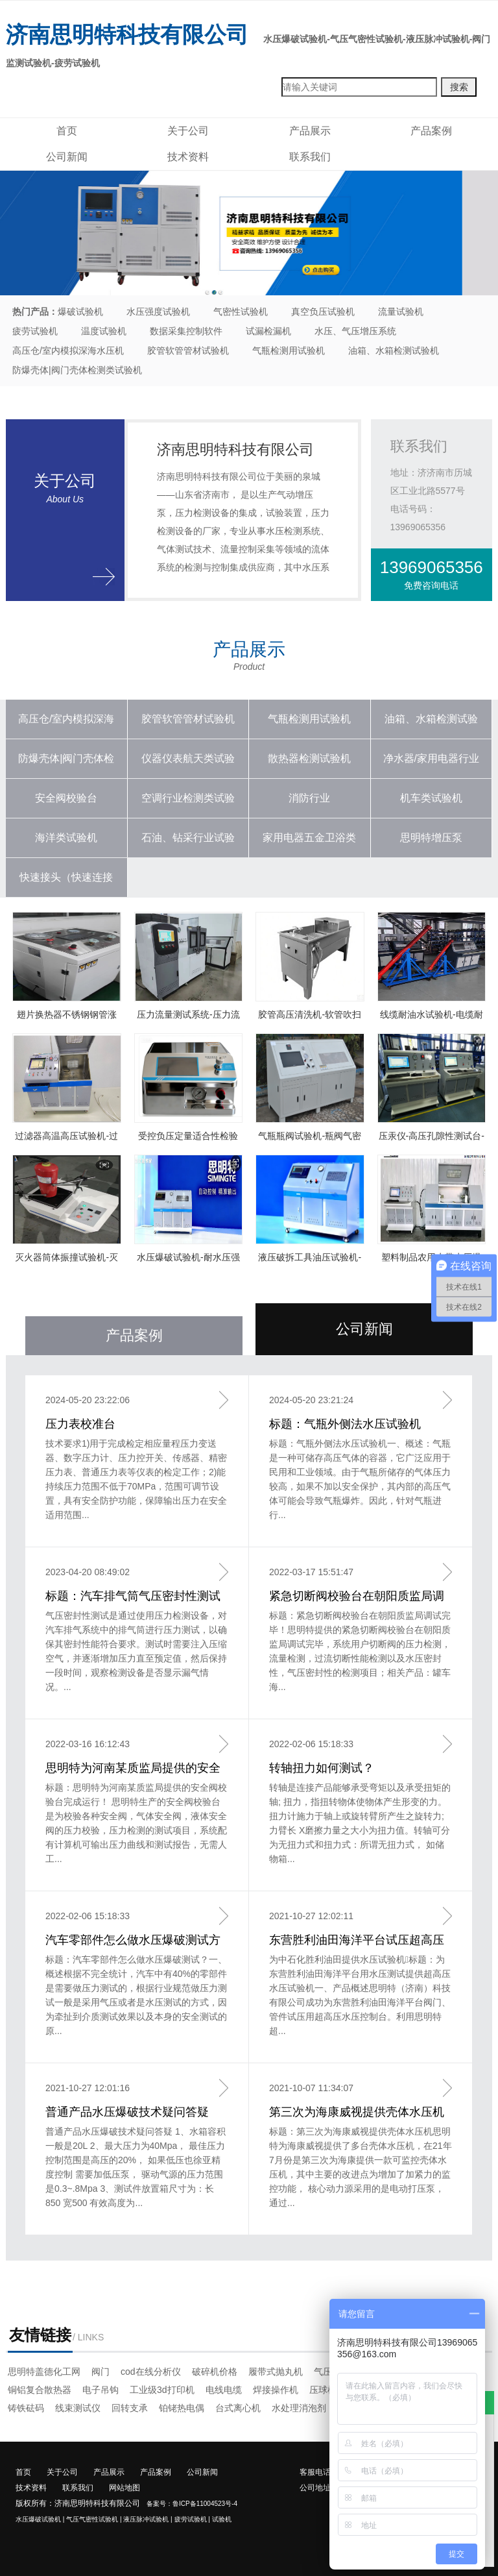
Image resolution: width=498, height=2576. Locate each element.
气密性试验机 (240, 311)
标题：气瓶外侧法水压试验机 (345, 1423)
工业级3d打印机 (162, 2390)
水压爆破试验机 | (40, 2519)
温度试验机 (103, 331)
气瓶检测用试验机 (288, 350)
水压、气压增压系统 (355, 331)
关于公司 (188, 130)
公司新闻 (67, 156)
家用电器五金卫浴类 (309, 837)
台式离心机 (238, 2408)
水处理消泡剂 (299, 2408)
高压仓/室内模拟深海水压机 (68, 350)
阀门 (100, 2371)
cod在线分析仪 (151, 2371)
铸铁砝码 (26, 2408)
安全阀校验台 (66, 797)
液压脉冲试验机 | (147, 2519)
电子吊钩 (100, 2390)
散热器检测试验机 (309, 758)
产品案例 (431, 130)
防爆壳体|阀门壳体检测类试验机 (77, 370)
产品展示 (310, 130)
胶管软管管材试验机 (188, 350)
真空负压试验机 (323, 311)
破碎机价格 (214, 2371)
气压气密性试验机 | (93, 2519)
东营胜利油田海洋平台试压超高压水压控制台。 (356, 1941)
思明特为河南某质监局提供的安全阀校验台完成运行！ (132, 1769)
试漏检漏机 (268, 331)
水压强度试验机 (158, 311)
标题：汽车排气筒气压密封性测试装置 (132, 1597)
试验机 (221, 2519)
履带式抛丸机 (275, 2371)
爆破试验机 (80, 311)
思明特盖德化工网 (44, 2371)
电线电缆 (224, 2390)
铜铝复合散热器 (39, 2390)
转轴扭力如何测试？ (321, 1767)
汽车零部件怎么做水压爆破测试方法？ (132, 1941)
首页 (66, 130)
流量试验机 (400, 311)
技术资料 (188, 156)
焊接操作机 (275, 2390)
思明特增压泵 (431, 837)
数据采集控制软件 (186, 331)
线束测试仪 (78, 2408)
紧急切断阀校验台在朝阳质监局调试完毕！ (356, 1597)
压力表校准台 (80, 1423)
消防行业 (309, 797)
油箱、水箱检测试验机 (393, 350)
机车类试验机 (431, 797)
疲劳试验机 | (192, 2519)
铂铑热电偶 (181, 2408)
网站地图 (124, 2487)
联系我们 (310, 156)
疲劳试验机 (35, 331)
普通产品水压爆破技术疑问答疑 (127, 2111)
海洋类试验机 (66, 837)
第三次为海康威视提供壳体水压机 (356, 2111)
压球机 (323, 2390)
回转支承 (130, 2408)
